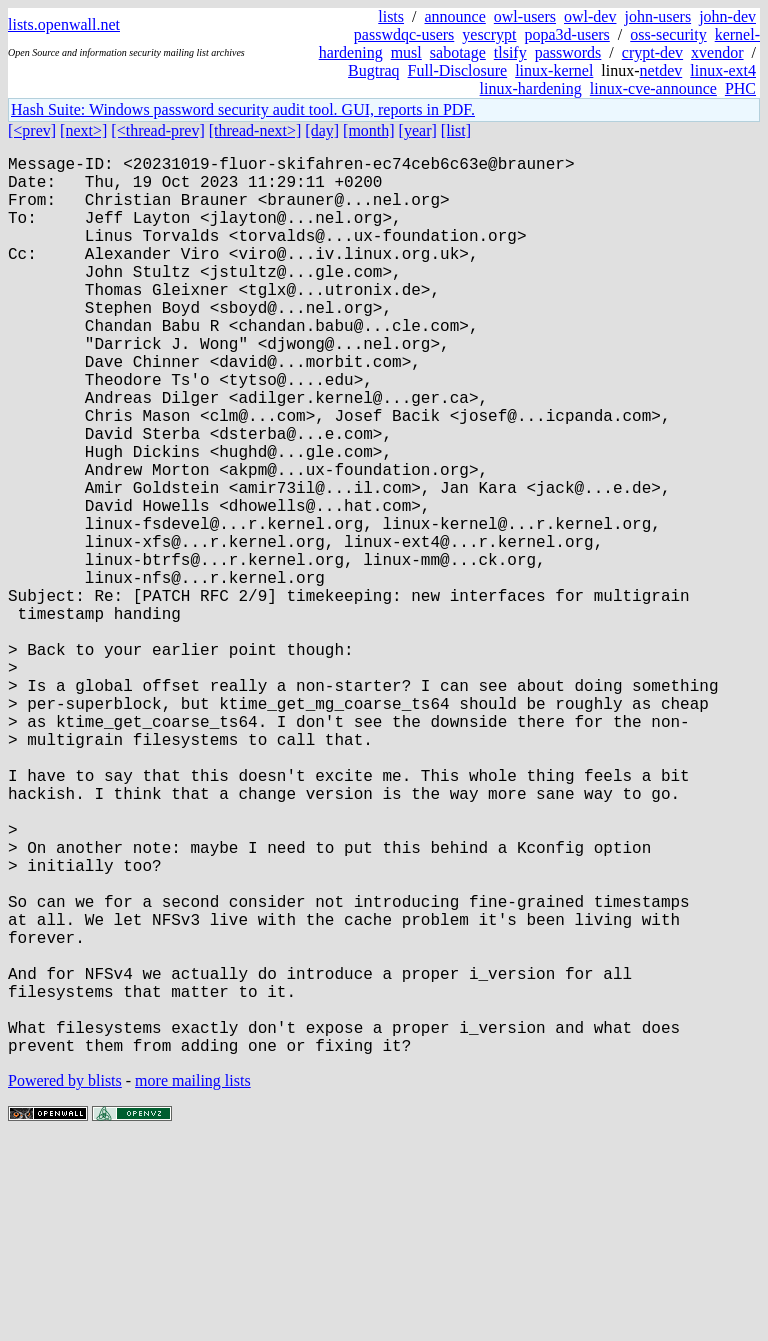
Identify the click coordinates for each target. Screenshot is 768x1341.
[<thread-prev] (157, 130)
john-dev (727, 16)
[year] (418, 130)
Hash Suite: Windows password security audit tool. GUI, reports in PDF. (243, 109)
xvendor (717, 52)
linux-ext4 (723, 70)
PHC (740, 88)
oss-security (668, 34)
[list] (456, 130)
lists (391, 16)
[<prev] (32, 130)
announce (455, 16)
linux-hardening (531, 88)
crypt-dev (652, 52)
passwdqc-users (404, 34)
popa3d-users (566, 34)
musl (406, 52)
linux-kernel (554, 70)
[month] (369, 130)
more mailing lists (193, 1280)
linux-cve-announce (653, 88)
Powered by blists (65, 1280)
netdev (661, 70)
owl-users (525, 16)
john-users (657, 16)
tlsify (510, 52)
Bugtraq (374, 70)
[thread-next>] (255, 130)
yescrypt (489, 34)
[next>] (83, 130)
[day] (322, 130)
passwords (568, 52)
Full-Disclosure (458, 70)
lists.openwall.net (64, 24)
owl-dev (590, 16)
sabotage (458, 52)
